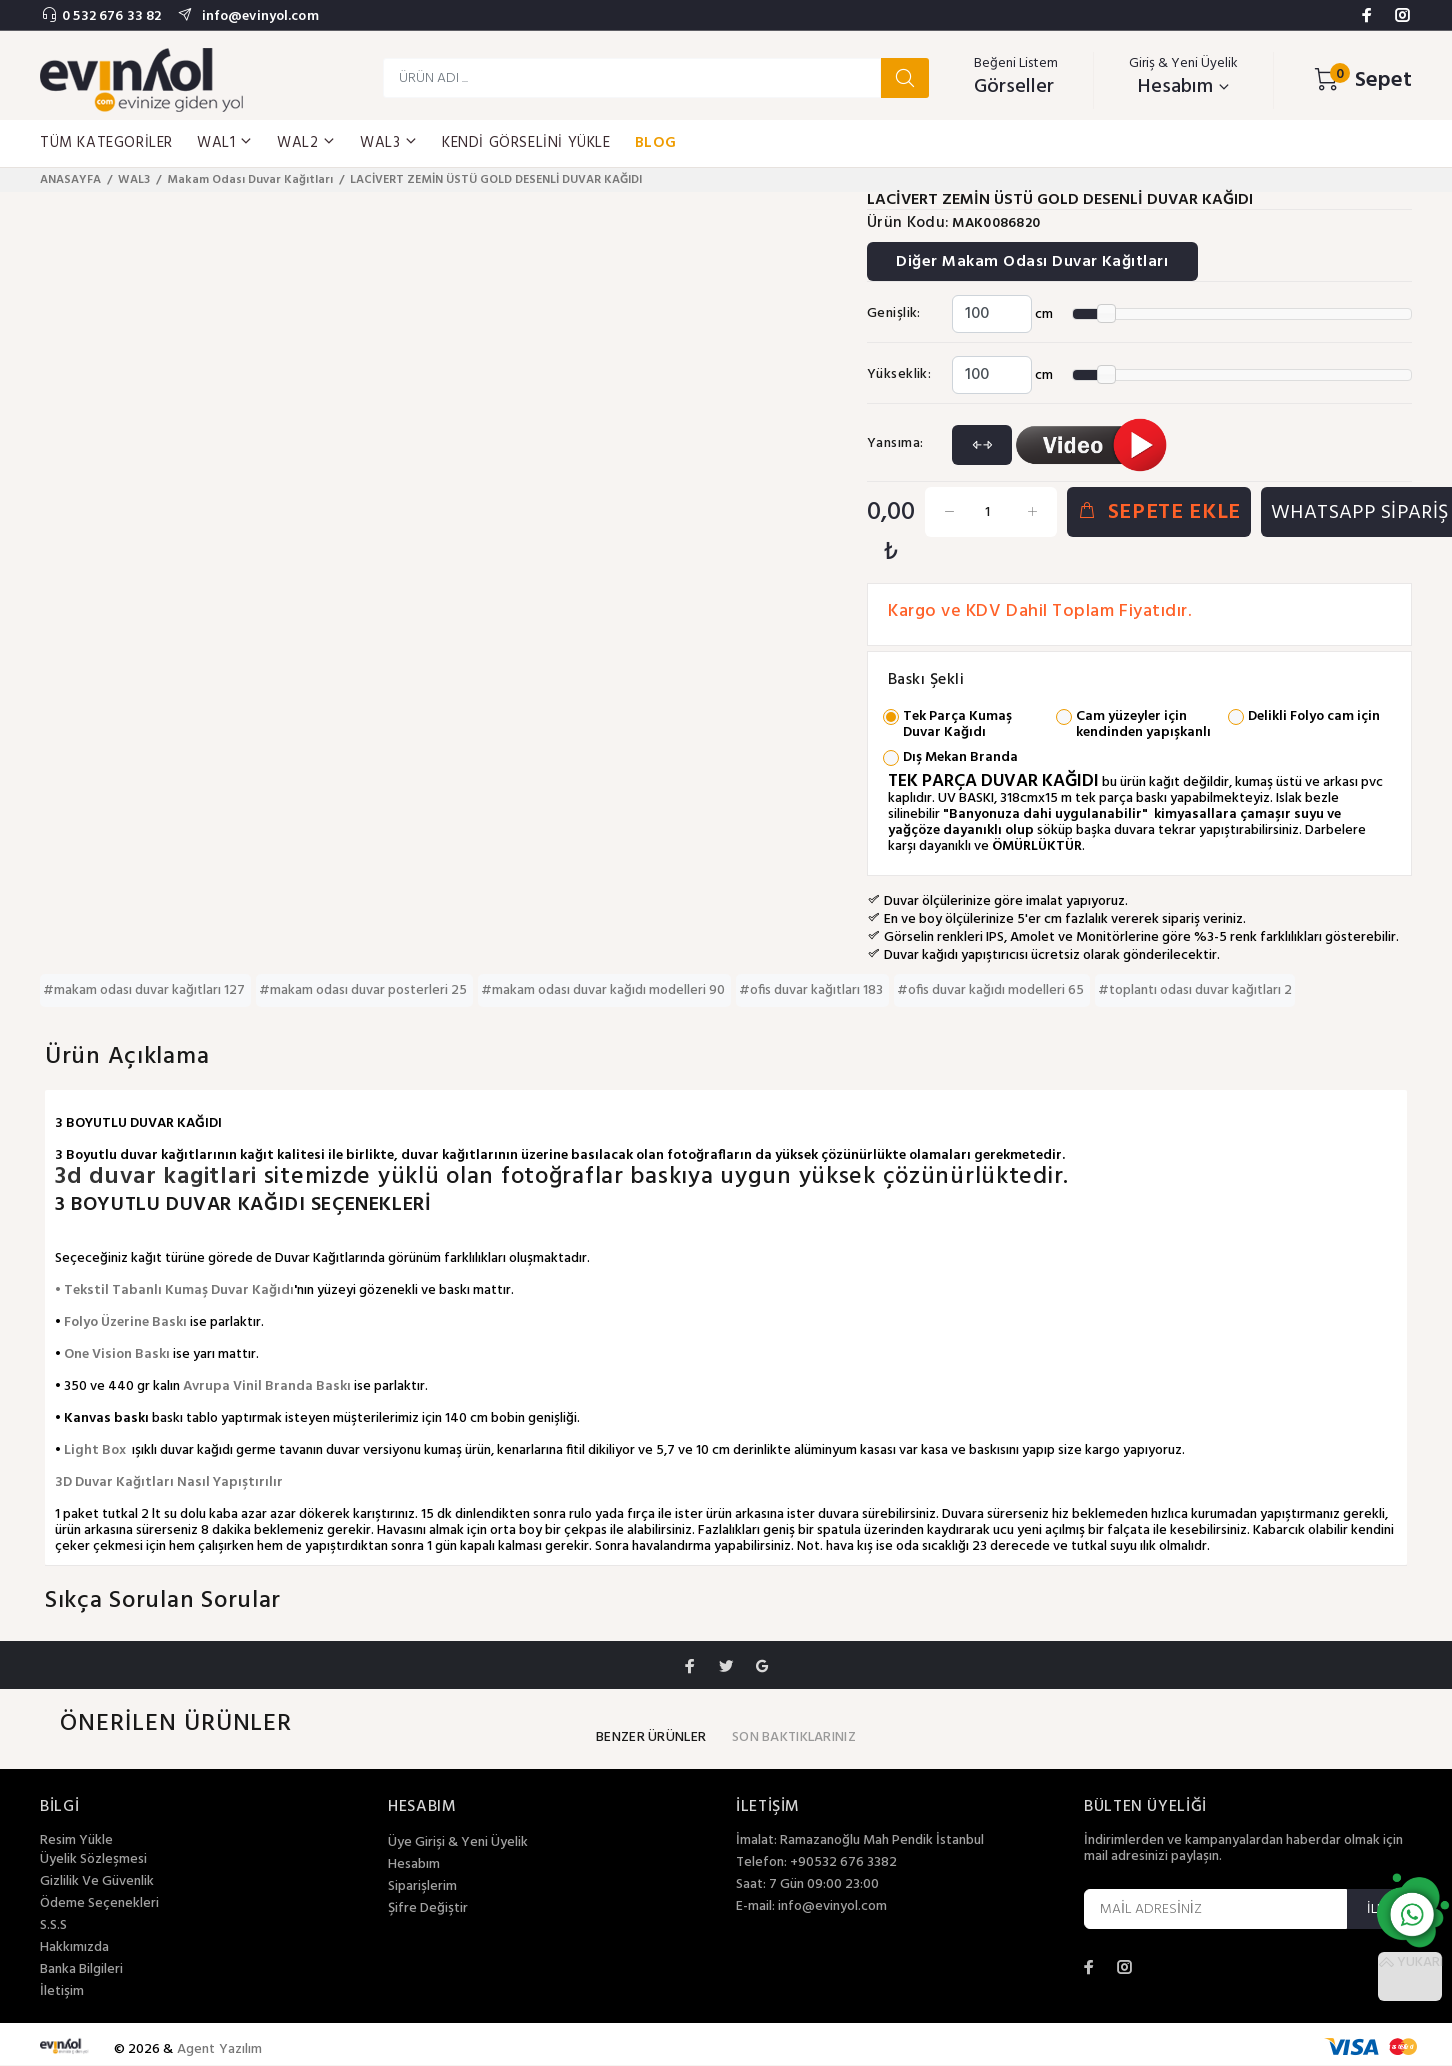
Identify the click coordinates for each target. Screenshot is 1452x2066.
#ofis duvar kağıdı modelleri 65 (992, 991)
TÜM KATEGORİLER (106, 143)
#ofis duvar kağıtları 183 (812, 991)
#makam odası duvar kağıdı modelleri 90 (604, 991)
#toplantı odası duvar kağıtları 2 (1195, 991)
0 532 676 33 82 (111, 16)
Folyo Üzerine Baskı (125, 1323)
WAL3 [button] (389, 143)
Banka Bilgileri (81, 1971)
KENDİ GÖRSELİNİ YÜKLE (526, 143)
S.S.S (53, 1927)
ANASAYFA (70, 180)
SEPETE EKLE (1159, 512)
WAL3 (134, 180)
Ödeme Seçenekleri (99, 1905)
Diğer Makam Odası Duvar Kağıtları (1034, 263)
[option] (119, 207)
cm (1044, 314)
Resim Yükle (76, 1841)
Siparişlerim (422, 1888)
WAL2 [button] (306, 143)
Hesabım (414, 1866)
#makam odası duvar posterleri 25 (364, 991)
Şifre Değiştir (428, 1910)
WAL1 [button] (225, 143)
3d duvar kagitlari (159, 1178)
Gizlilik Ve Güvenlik (97, 1883)
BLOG (656, 143)
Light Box (95, 1451)
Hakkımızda (74, 1949)
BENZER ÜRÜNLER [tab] (651, 1738)
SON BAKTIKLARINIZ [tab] (794, 1738)
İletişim (62, 1993)
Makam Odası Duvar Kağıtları (250, 180)
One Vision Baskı (117, 1355)
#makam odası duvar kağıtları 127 (145, 991)
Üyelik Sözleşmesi (93, 1861)
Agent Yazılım (220, 2050)
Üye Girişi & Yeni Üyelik (458, 1844)
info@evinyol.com (258, 16)
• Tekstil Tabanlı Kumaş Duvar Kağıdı (174, 1291)
